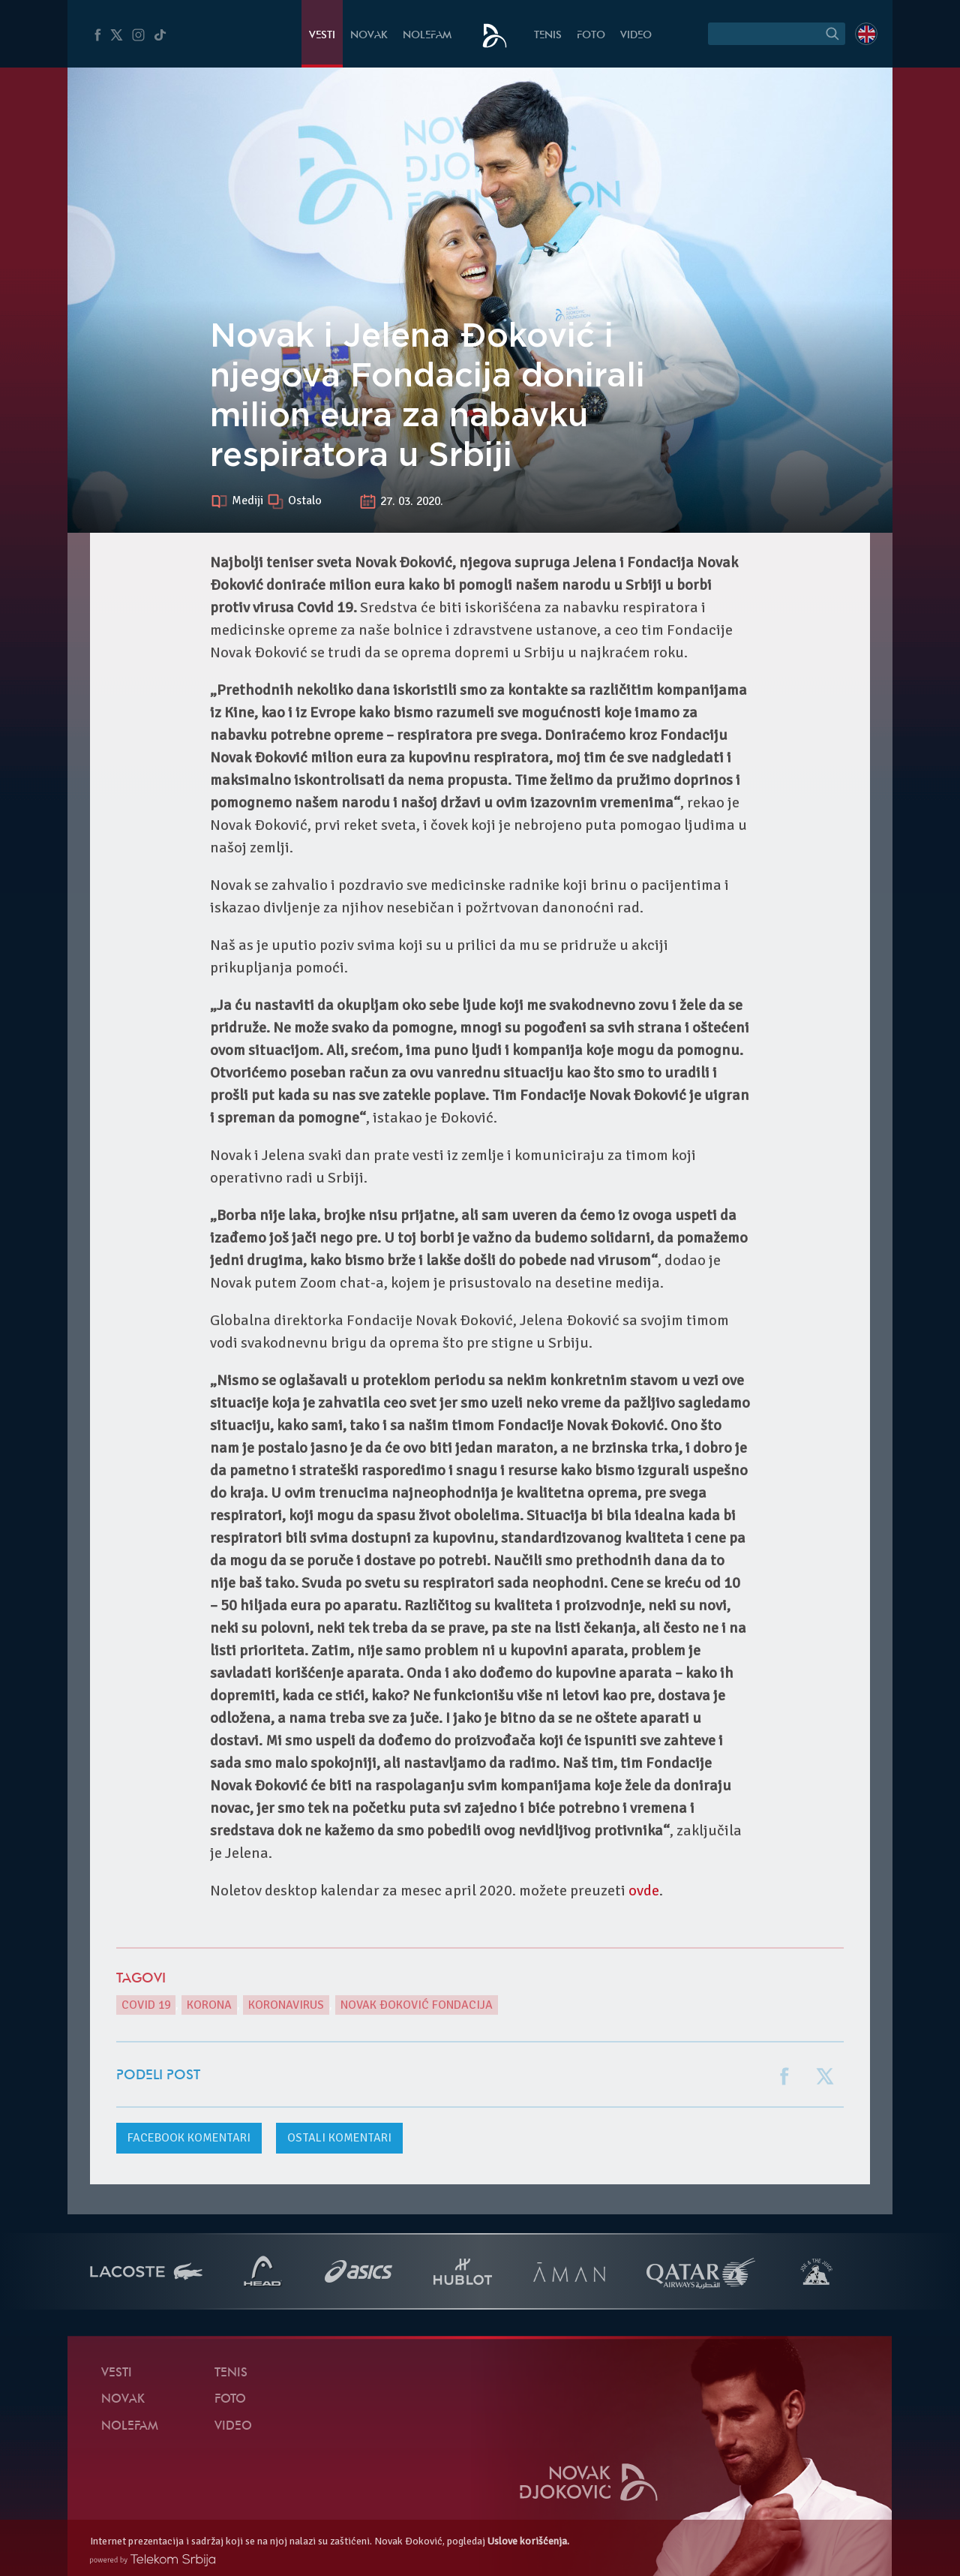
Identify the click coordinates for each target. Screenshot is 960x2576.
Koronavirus (286, 2004)
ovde (643, 1890)
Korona (209, 2004)
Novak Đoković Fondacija (416, 2004)
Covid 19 (146, 2004)
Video (636, 35)
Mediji (249, 501)
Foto (591, 35)
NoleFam (427, 35)
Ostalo (305, 501)
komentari (189, 2137)
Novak (369, 35)
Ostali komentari (339, 2137)
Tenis (548, 35)
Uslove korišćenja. (528, 2541)
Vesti (322, 35)
